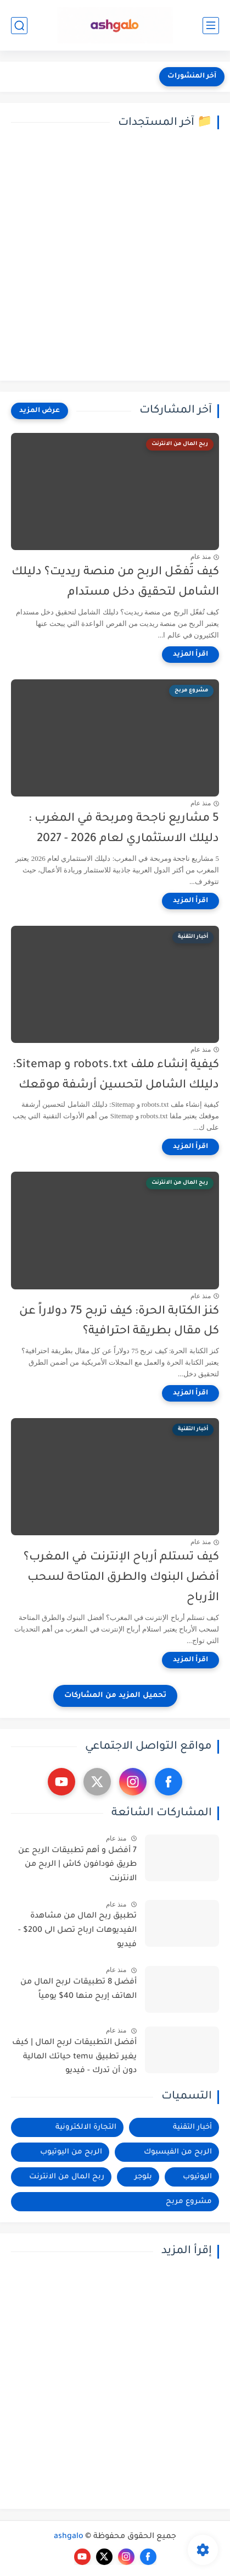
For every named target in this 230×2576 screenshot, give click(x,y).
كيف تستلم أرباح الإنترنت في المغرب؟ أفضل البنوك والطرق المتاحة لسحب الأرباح (121, 1578)
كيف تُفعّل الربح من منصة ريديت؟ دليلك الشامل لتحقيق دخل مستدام (115, 582)
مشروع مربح (189, 2202)
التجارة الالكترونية (85, 2127)
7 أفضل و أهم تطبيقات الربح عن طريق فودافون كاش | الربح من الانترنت (77, 1865)
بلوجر (143, 2177)
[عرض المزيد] (39, 411)
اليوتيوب (197, 2177)
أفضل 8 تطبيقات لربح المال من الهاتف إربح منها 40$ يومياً (78, 1989)
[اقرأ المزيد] (190, 654)
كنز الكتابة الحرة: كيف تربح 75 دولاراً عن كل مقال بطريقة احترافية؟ (119, 1321)
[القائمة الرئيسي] (211, 25)
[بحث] (19, 25)
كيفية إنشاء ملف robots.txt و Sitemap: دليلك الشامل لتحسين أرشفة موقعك (116, 1075)
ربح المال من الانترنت (66, 2177)
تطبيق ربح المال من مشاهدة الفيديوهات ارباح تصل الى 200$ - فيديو (77, 1930)
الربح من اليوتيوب (71, 2152)
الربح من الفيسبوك (178, 2152)
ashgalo (68, 2537)
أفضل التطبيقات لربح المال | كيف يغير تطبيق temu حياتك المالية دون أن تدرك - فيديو (74, 2057)
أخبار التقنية (192, 2127)
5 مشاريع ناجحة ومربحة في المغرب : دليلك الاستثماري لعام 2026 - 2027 (124, 828)
